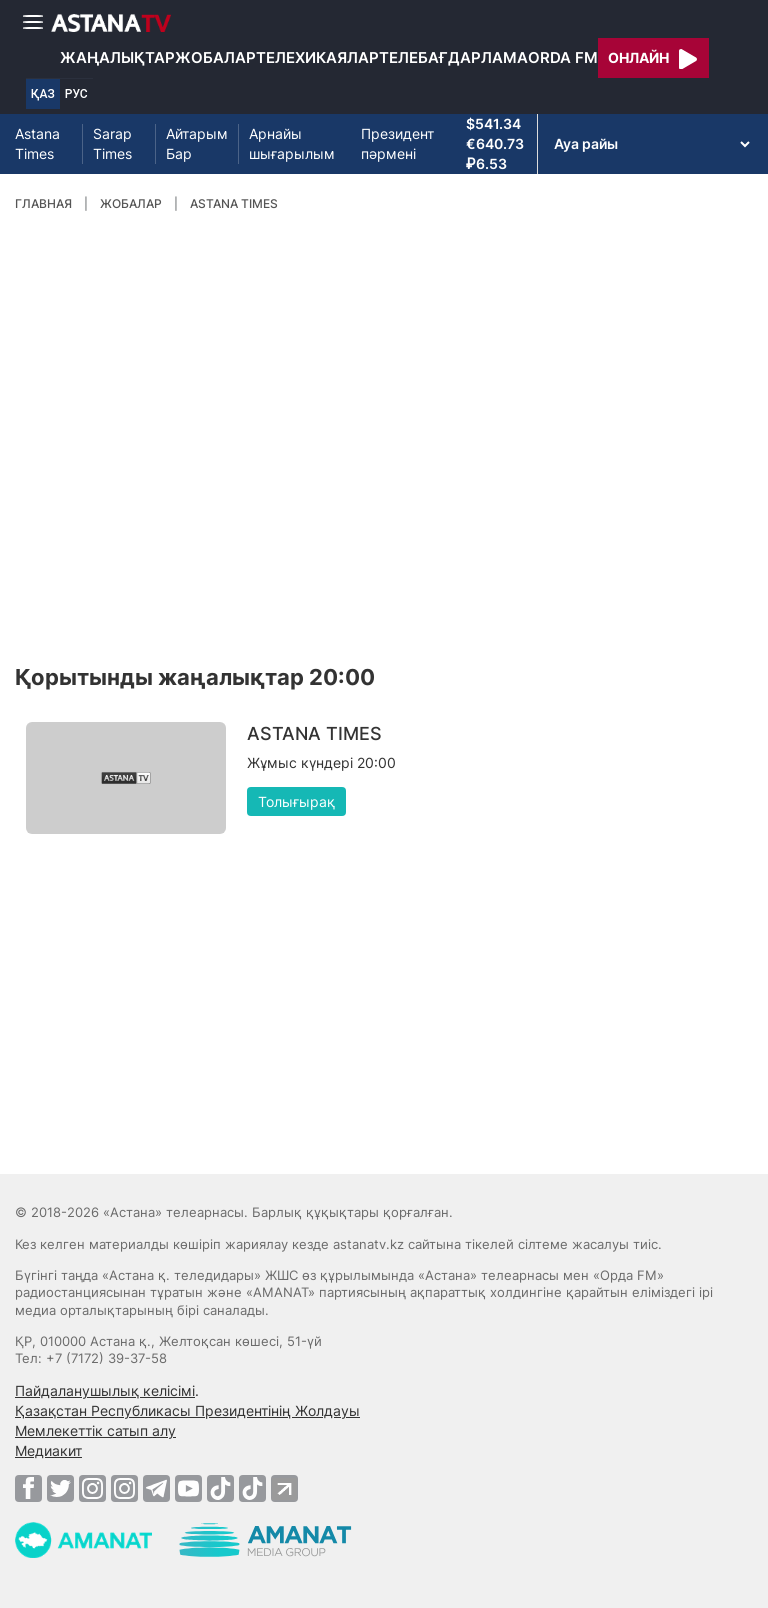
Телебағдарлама (453, 57)
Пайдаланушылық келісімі (105, 1390)
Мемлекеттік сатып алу (95, 1430)
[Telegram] (156, 1488)
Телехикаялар (317, 57)
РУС (76, 94)
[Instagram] (92, 1488)
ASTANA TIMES (234, 203)
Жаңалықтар (117, 57)
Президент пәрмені (397, 143)
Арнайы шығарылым (292, 143)
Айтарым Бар (197, 143)
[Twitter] (60, 1488)
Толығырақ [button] (296, 801)
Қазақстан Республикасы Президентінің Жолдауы (187, 1410)
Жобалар (215, 57)
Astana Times (37, 143)
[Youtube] (188, 1488)
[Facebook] (28, 1488)
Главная (43, 203)
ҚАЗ (43, 94)
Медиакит (48, 1450)
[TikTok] (220, 1488)
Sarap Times (112, 143)
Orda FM (563, 57)
